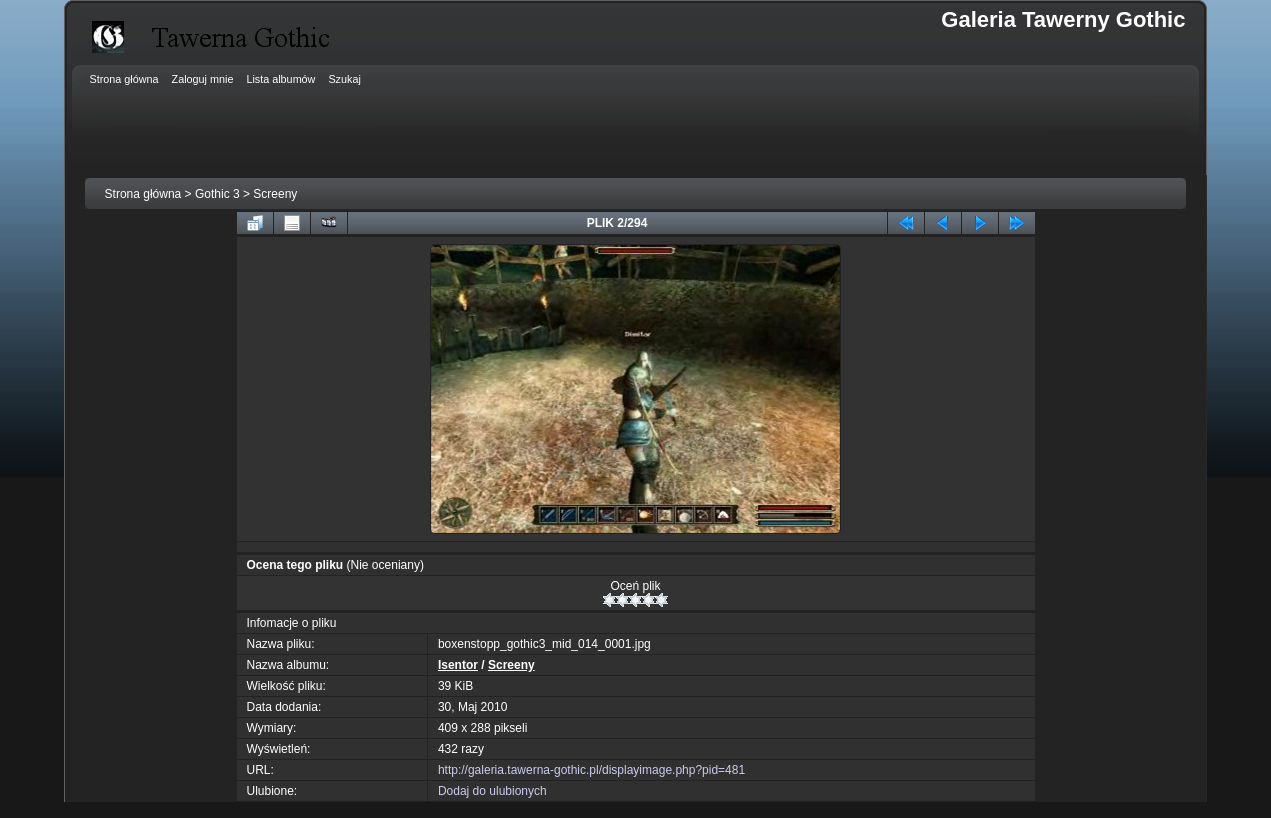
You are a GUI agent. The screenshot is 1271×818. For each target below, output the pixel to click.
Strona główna (143, 194)
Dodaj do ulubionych (492, 791)
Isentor (458, 665)
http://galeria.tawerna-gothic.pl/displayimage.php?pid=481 (591, 770)
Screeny (275, 194)
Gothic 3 (217, 194)
